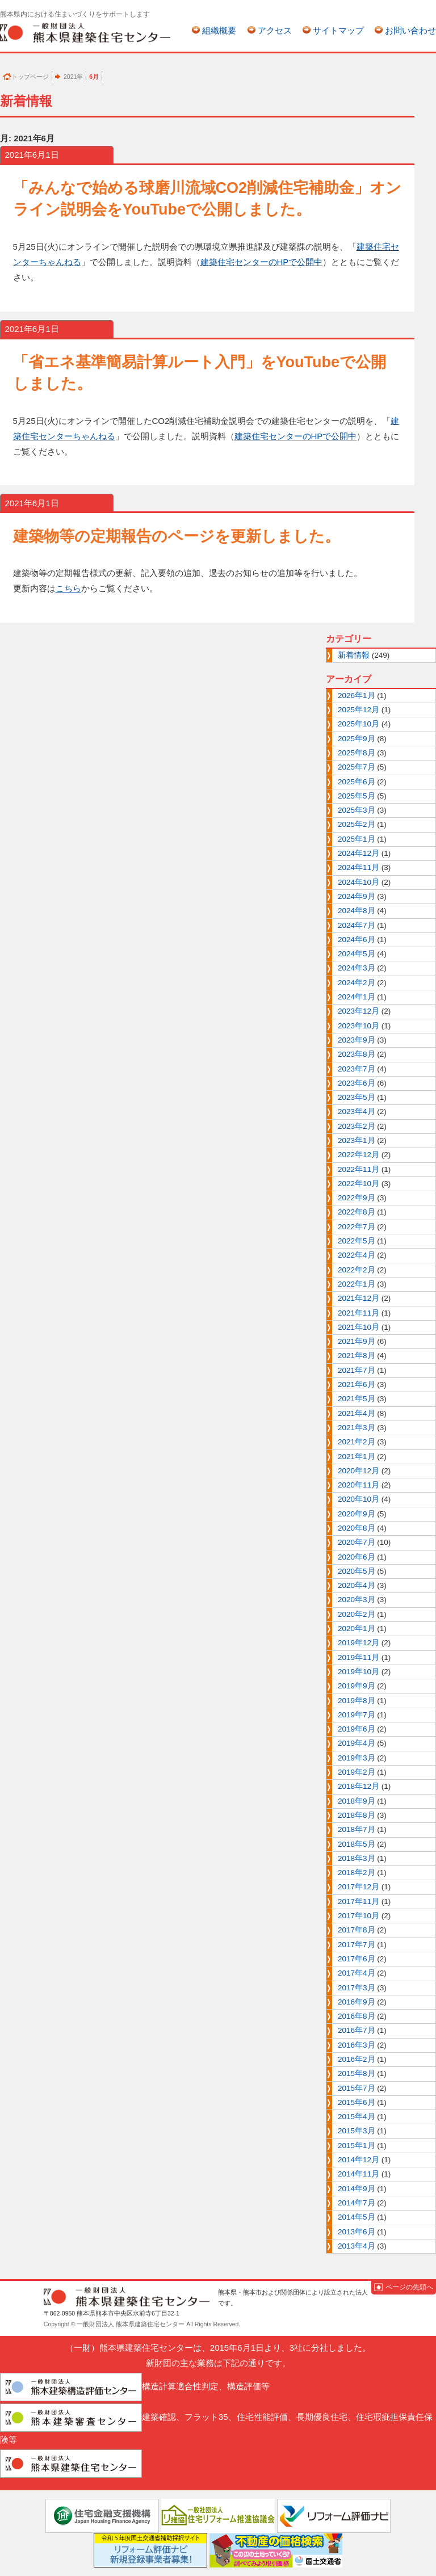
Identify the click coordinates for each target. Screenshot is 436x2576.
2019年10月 (358, 1671)
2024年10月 (358, 882)
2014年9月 (356, 2188)
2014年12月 (358, 2159)
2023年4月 (356, 1111)
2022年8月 (356, 1212)
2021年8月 (356, 1355)
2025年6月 (356, 782)
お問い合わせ (410, 30)
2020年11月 (358, 1485)
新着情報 (354, 655)
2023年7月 (356, 1069)
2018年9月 (356, 1801)
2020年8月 (356, 1528)
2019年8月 (356, 1700)
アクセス (275, 30)
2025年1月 (356, 839)
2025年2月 (356, 824)
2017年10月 (358, 1915)
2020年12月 (358, 1470)
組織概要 (219, 30)
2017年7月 (356, 1944)
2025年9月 (356, 738)
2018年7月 (356, 1829)
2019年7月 (356, 1715)
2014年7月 (356, 2203)
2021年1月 (356, 1456)
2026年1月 (356, 695)
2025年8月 (356, 753)
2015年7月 (356, 2088)
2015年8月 (356, 2073)
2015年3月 (356, 2131)
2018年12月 (358, 1786)
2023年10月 (358, 1026)
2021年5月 (356, 1398)
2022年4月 (356, 1255)
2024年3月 (356, 968)
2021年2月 (356, 1442)
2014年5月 (356, 2217)
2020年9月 (356, 1514)
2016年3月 (356, 2045)
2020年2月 (356, 1614)
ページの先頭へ (409, 2287)
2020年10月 (358, 1499)
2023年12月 (358, 1011)
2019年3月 (356, 1758)
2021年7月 (356, 1370)
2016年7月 (356, 2030)
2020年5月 (356, 1571)
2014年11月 (358, 2174)
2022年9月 (356, 1198)
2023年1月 (356, 1140)
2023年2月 (356, 1126)
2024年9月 (356, 896)
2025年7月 (356, 767)
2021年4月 (356, 1413)
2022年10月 (358, 1183)
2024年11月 (358, 867)
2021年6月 (356, 1384)
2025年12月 (358, 709)
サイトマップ (338, 30)
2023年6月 (356, 1083)
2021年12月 (358, 1298)
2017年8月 (356, 1930)
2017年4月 (356, 1973)
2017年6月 (356, 1959)
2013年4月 (356, 2246)
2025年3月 (356, 810)
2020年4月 (356, 1585)
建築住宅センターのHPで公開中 (261, 262)
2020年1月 (356, 1628)
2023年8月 (356, 1054)
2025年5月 (356, 796)
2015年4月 (356, 2116)
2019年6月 (356, 1729)
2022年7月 (356, 1226)
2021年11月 (358, 1313)
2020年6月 (356, 1557)
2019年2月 (356, 1772)
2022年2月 (356, 1270)
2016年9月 (356, 2002)
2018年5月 (356, 1844)
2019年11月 (358, 1657)
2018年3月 (356, 1858)
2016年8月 (356, 2016)
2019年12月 (358, 1642)
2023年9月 (356, 1040)
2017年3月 (356, 1988)
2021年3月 (356, 1427)
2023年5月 (356, 1097)
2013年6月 (356, 2232)
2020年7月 (356, 1542)
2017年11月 (358, 1901)
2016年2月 (356, 2059)
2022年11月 (358, 1169)
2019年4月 (356, 1743)
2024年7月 (356, 925)
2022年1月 (356, 1284)
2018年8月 (356, 1815)
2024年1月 (356, 997)
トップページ (30, 76)
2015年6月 (356, 2102)
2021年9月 (356, 1341)
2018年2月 (356, 1872)
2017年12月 (358, 1886)
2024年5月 (356, 953)
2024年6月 (356, 939)
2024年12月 (358, 853)
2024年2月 (356, 982)
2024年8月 (356, 910)
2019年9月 (356, 1686)
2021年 (73, 76)
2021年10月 (358, 1327)
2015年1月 (356, 2145)
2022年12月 (358, 1154)
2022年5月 (356, 1241)
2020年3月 (356, 1599)
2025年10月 (358, 724)
